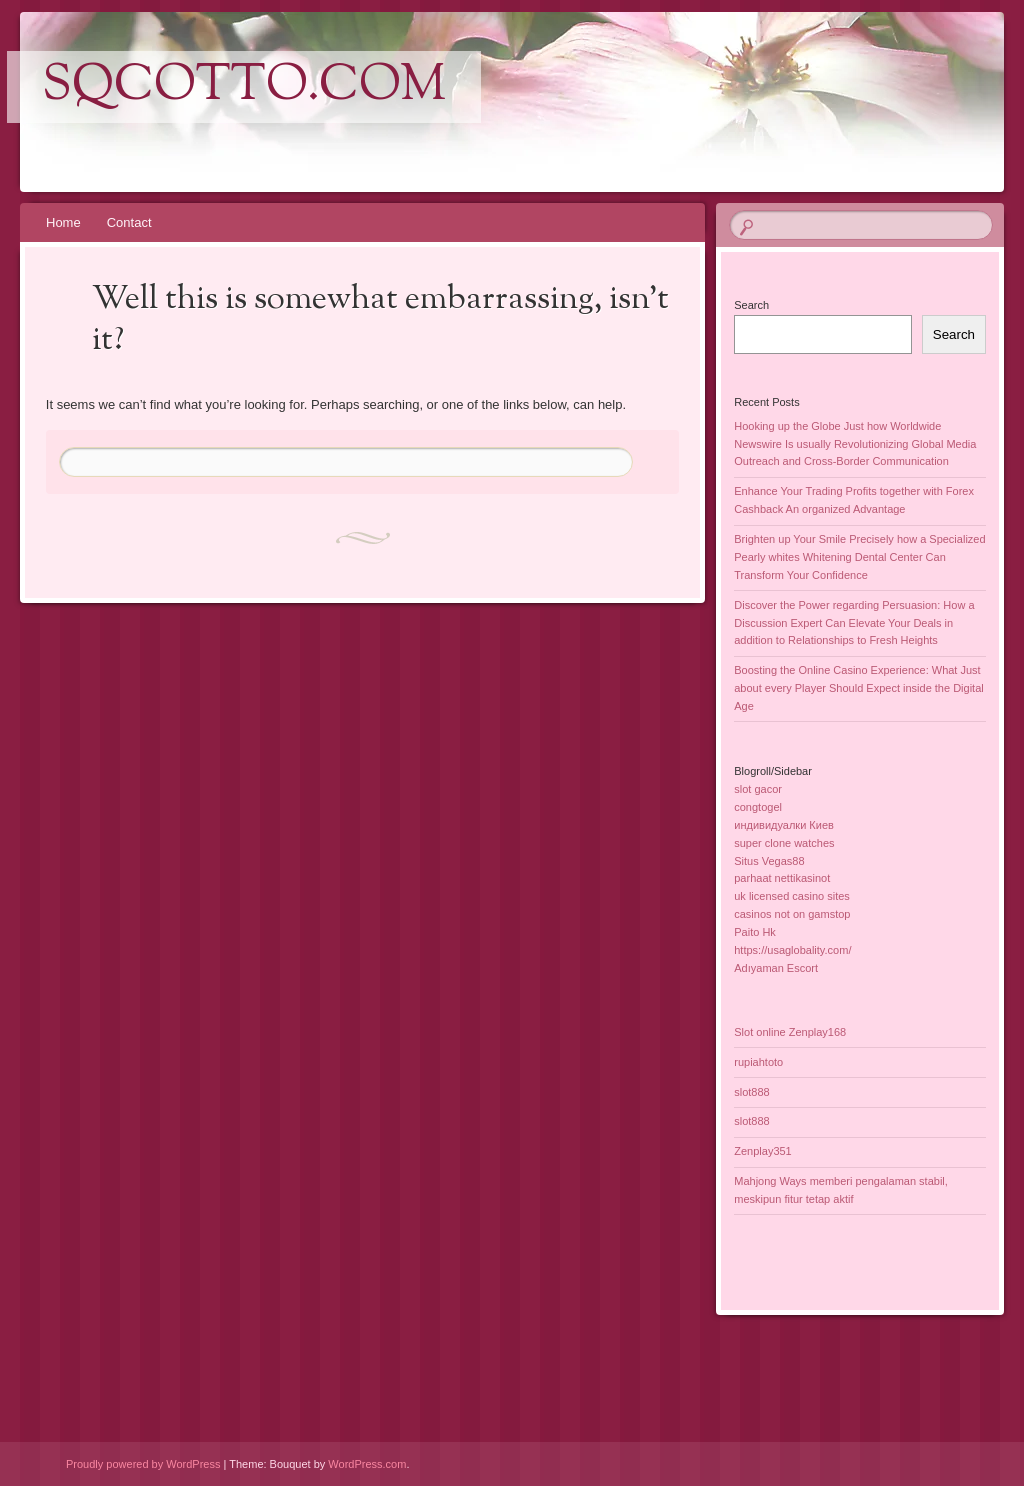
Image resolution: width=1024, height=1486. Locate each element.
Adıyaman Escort (776, 968)
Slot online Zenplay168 (790, 1032)
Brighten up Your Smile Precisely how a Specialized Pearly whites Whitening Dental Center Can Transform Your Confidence (859, 557)
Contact (129, 222)
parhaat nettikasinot (782, 878)
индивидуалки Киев (784, 825)
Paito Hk (755, 932)
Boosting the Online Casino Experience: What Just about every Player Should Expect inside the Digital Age (858, 688)
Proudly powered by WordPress (143, 1464)
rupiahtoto (758, 1062)
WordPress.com (367, 1464)
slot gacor (758, 789)
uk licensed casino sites (792, 896)
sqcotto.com (244, 87)
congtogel (758, 807)
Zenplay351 (763, 1151)
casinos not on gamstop (792, 914)
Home (63, 222)
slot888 (751, 1092)
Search (751, 305)
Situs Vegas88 (769, 861)
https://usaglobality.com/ (792, 950)
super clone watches (784, 843)
